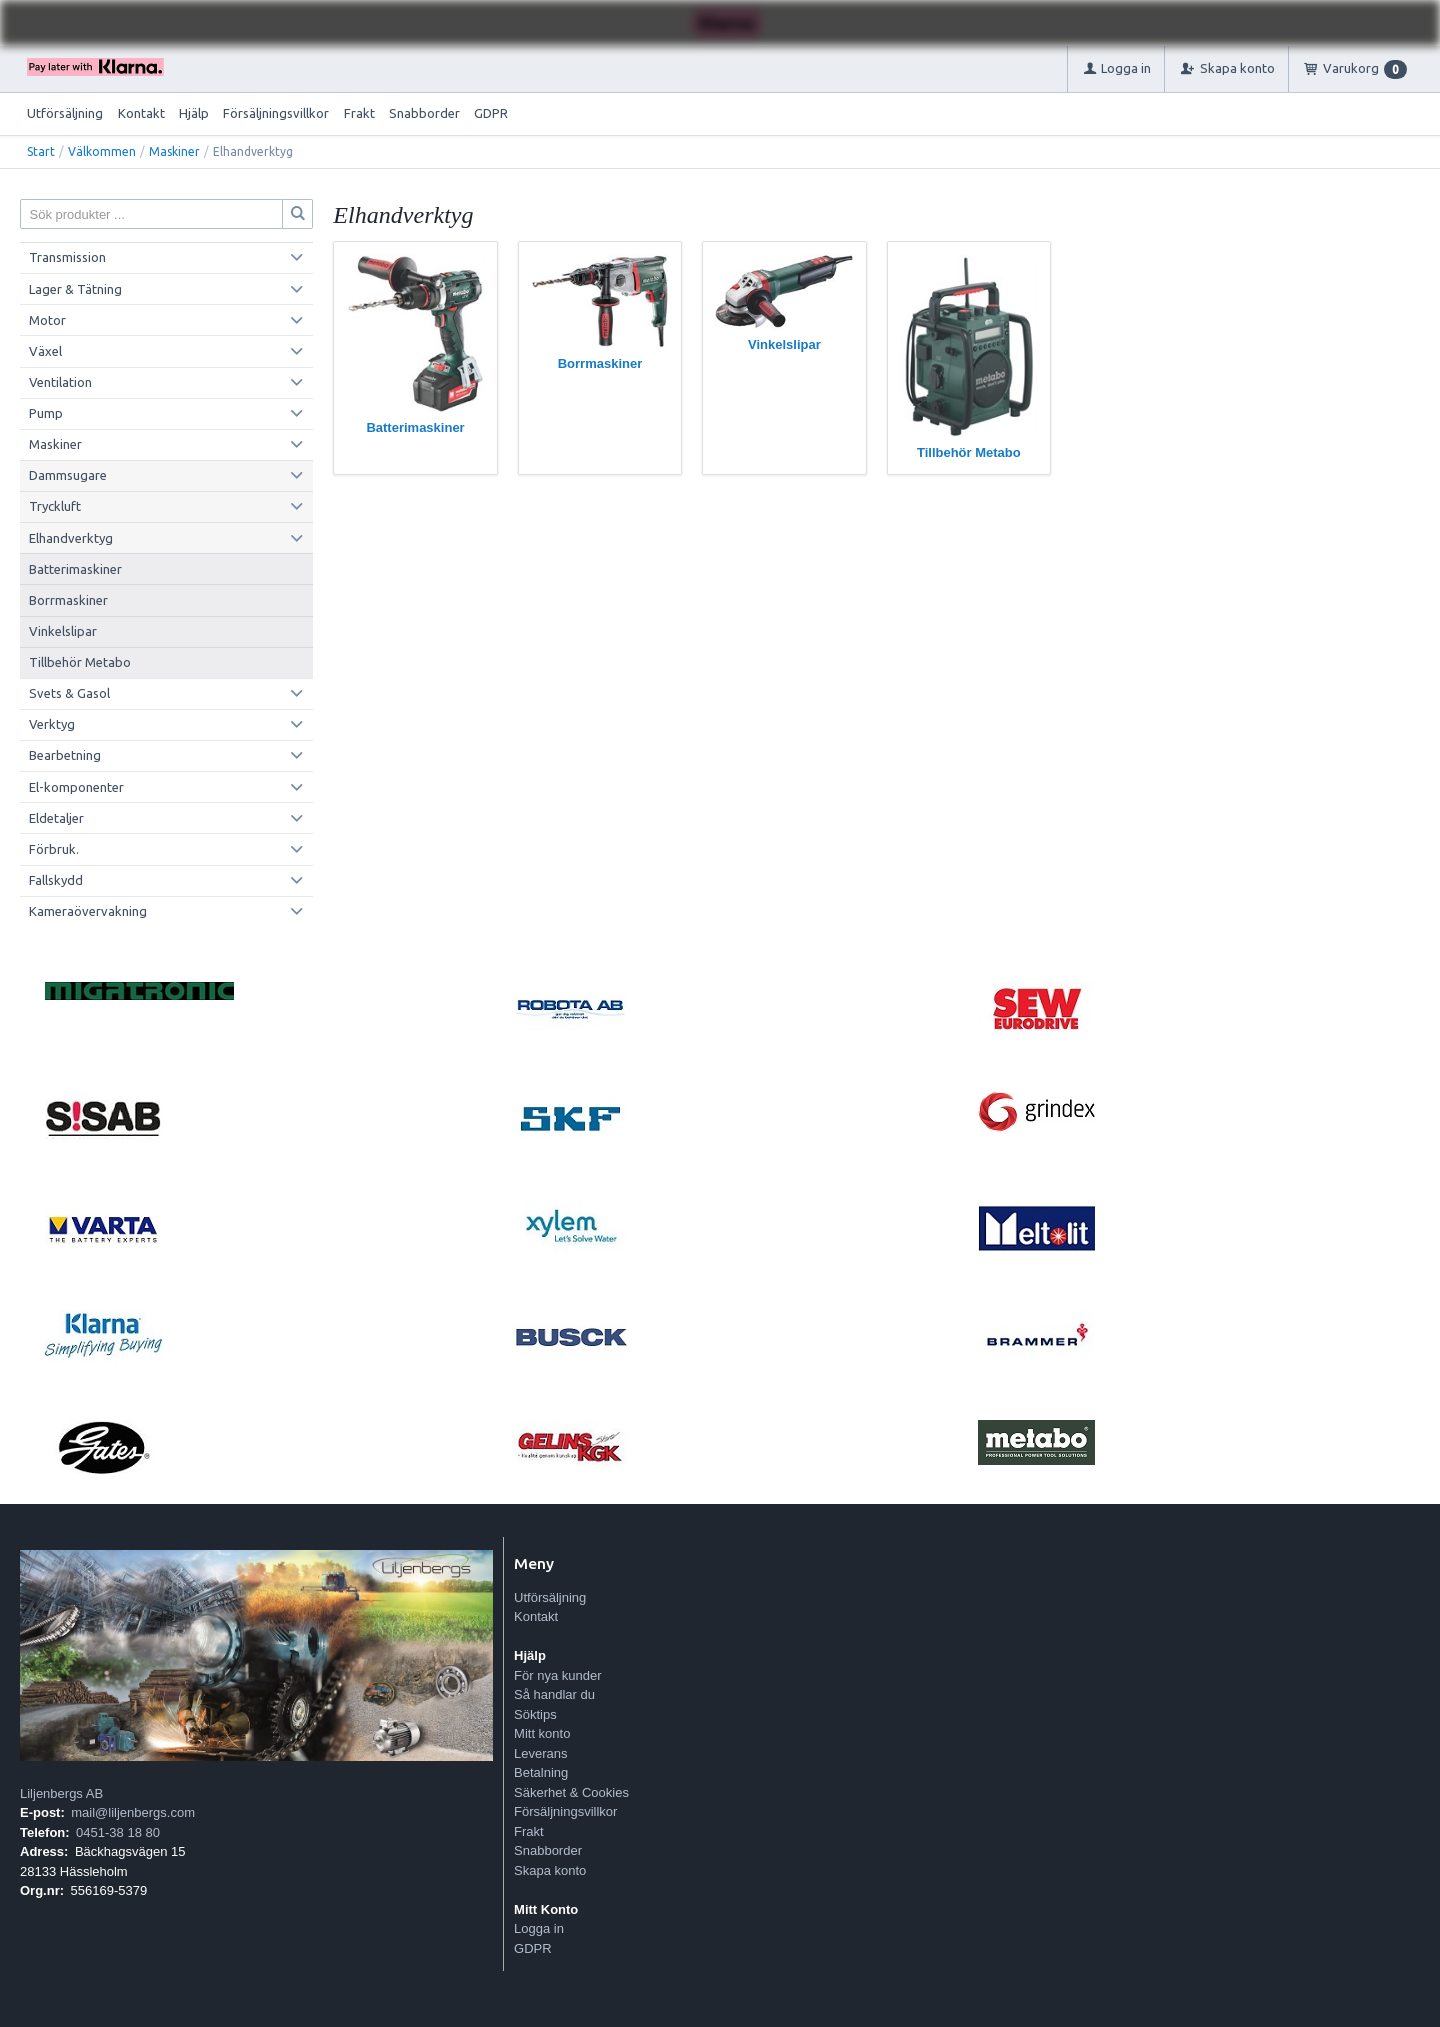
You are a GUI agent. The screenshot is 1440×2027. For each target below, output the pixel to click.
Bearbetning (65, 755)
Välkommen (102, 151)
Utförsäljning (65, 113)
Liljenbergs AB (61, 1793)
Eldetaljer (56, 818)
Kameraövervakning (88, 911)
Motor (47, 320)
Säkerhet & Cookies (571, 1792)
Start (41, 151)
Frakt (359, 113)
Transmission (67, 257)
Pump (46, 413)
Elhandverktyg (71, 538)
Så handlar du (554, 1694)
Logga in (539, 1928)
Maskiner (174, 151)
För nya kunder (557, 1675)
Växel (45, 351)
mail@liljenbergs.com (133, 1812)
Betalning (541, 1772)
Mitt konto (542, 1733)
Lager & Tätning (75, 289)
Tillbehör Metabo (80, 662)
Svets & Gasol (69, 693)
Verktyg (52, 724)
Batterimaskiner (75, 569)
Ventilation (60, 382)
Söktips (535, 1714)
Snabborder (424, 113)
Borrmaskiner (68, 600)
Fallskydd (56, 880)
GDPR (491, 113)
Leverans (540, 1753)
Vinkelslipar (63, 631)
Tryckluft (55, 506)
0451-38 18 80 (118, 1832)
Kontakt (141, 113)
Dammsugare (68, 475)
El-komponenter (76, 787)
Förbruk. (54, 849)
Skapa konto (550, 1870)
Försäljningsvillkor (276, 113)
